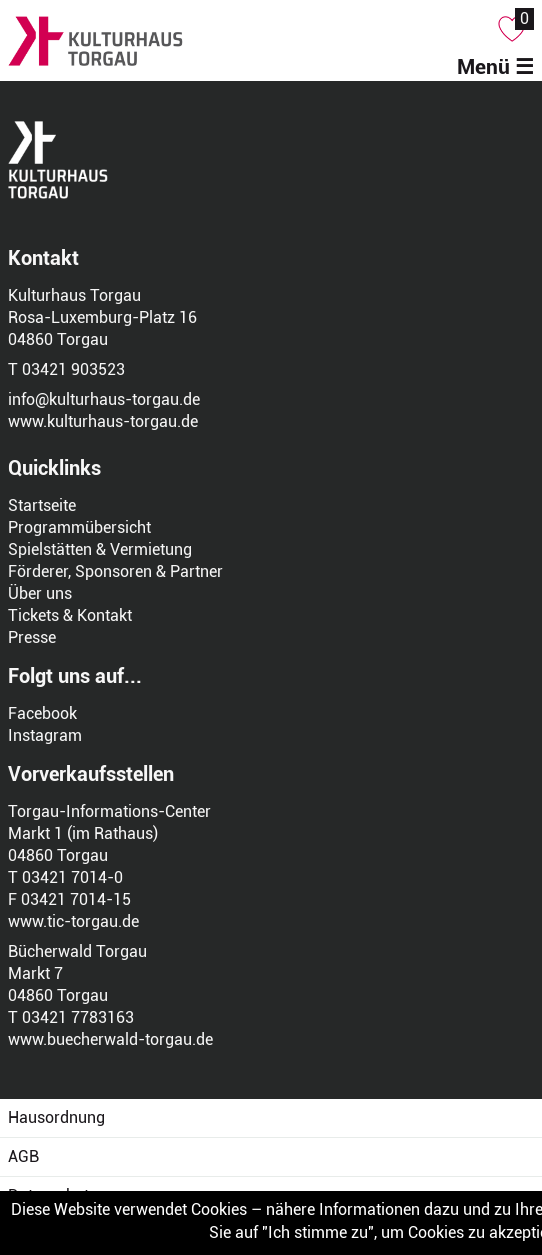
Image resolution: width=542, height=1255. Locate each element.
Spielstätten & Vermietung (100, 549)
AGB (23, 1156)
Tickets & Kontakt (70, 615)
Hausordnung (56, 1117)
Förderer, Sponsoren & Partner (115, 571)
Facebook (42, 713)
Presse (32, 637)
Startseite (42, 505)
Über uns (40, 593)
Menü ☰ (495, 67)
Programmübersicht (79, 527)
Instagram (45, 735)
